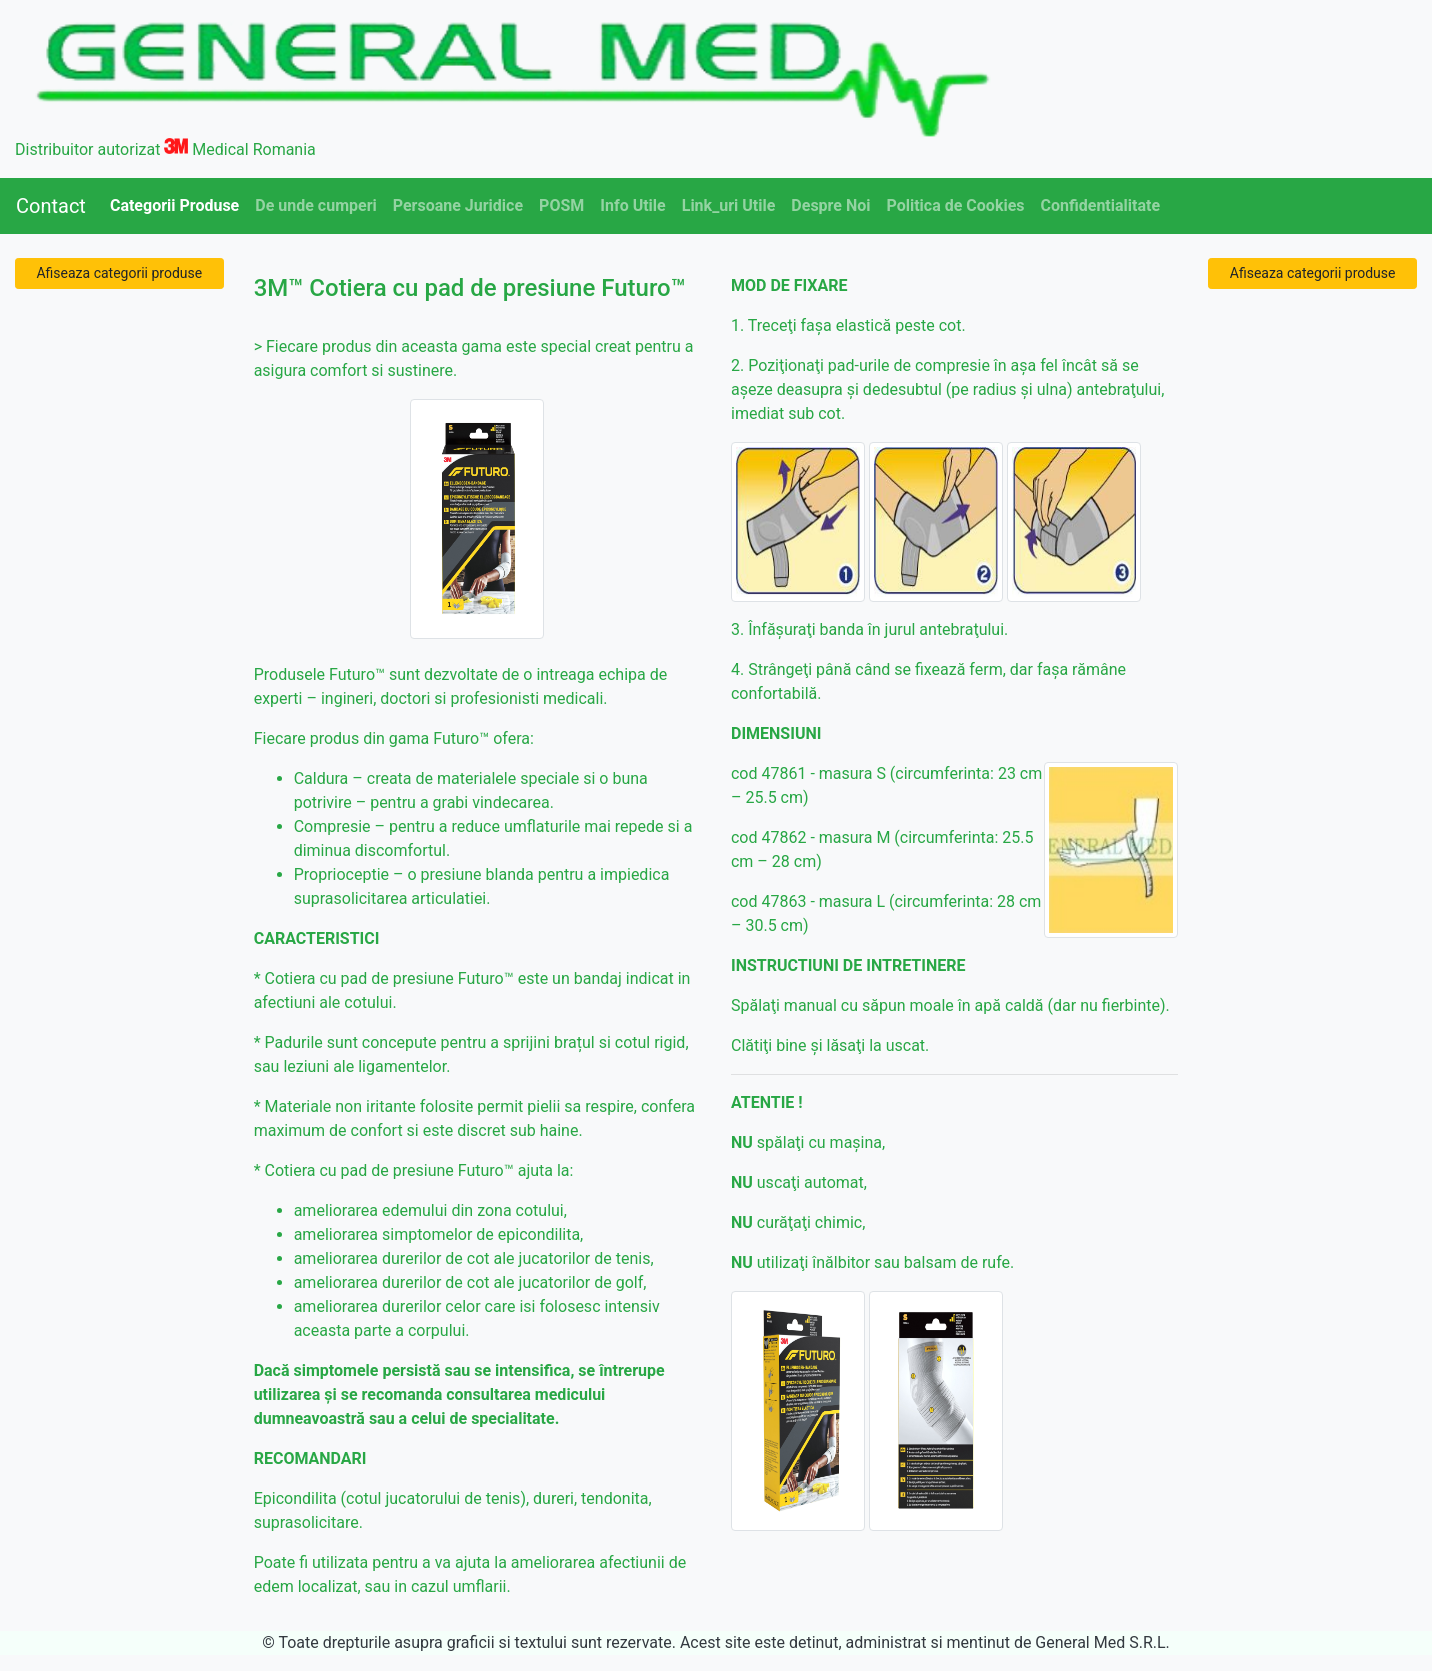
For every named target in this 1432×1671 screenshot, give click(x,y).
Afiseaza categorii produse (119, 273)
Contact (51, 206)
